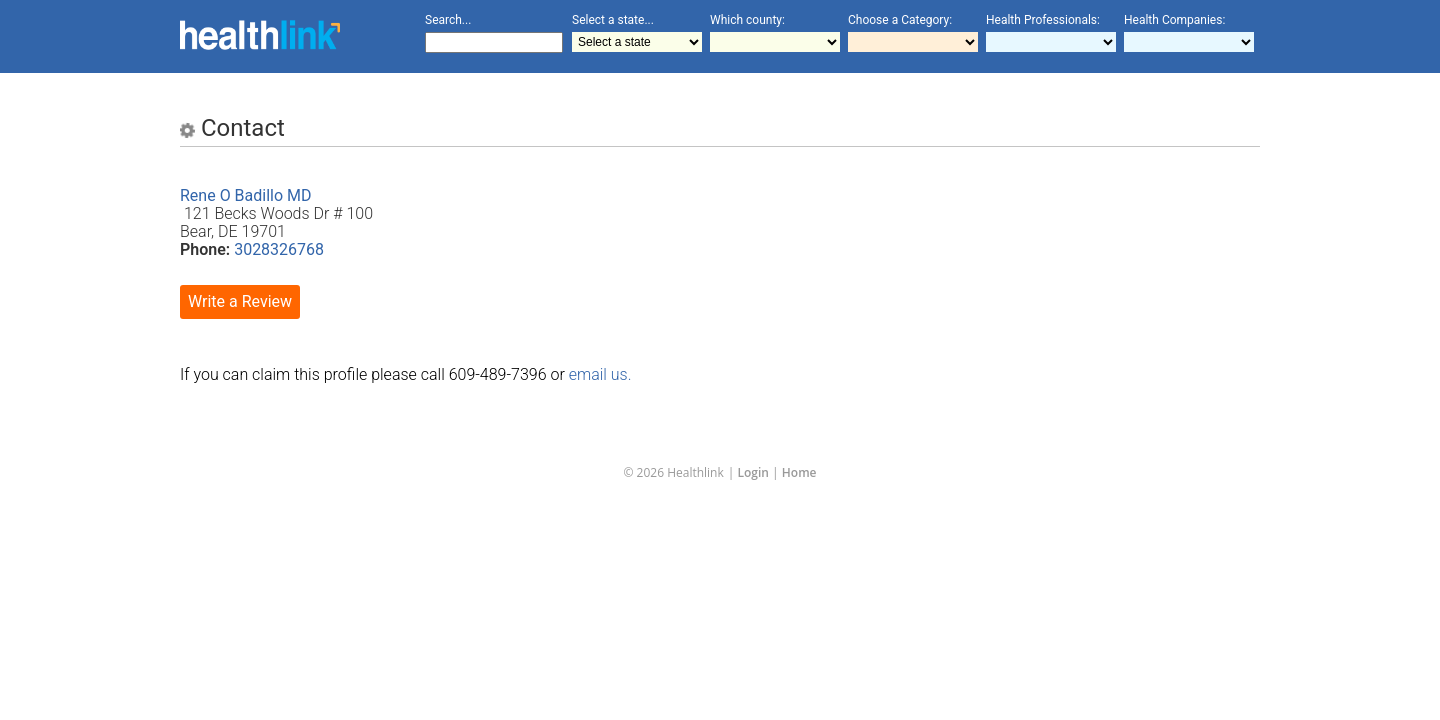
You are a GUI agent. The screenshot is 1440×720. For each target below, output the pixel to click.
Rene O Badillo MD (246, 195)
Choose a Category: (900, 20)
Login (753, 472)
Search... (448, 20)
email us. (600, 374)
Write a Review (240, 301)
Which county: (747, 20)
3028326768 (279, 249)
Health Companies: (1174, 20)
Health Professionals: (1043, 20)
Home (799, 472)
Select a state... (613, 20)
